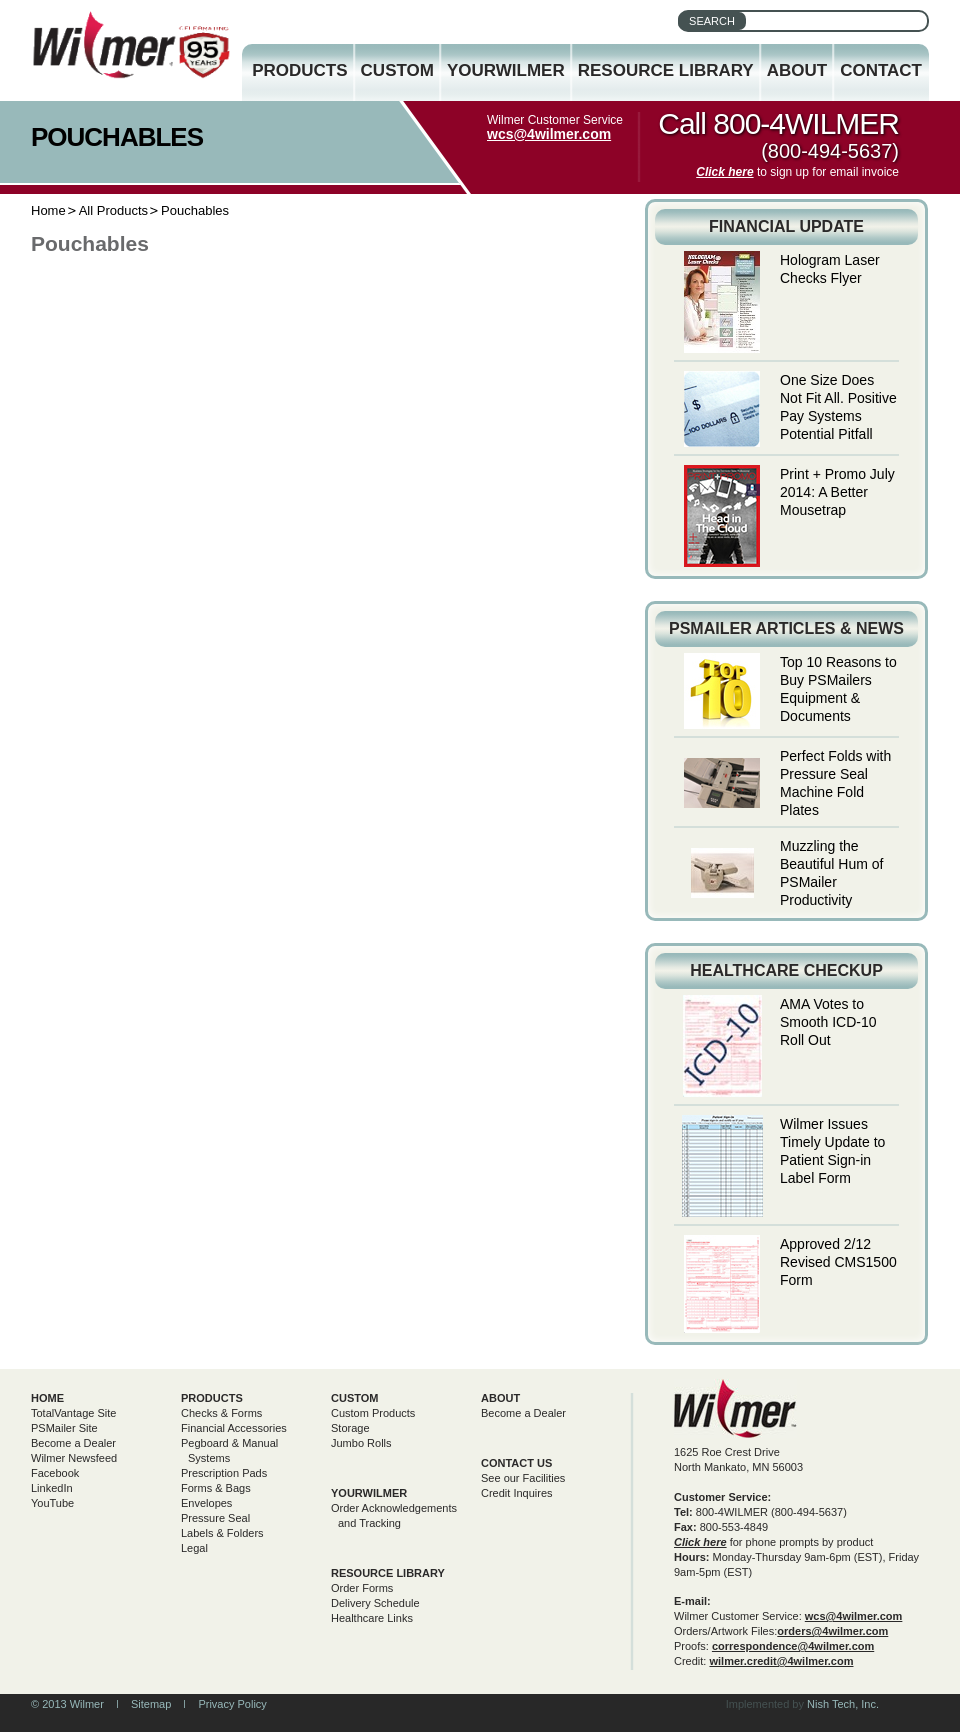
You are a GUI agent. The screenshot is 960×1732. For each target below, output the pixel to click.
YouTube (52, 1503)
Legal (194, 1548)
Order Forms (362, 1588)
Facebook (55, 1473)
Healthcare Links (372, 1618)
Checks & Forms (221, 1413)
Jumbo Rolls (361, 1443)
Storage (350, 1428)
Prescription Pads (224, 1473)
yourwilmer (369, 1493)
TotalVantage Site (73, 1413)
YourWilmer (506, 70)
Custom (397, 70)
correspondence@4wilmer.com (793, 1646)
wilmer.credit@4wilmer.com (781, 1661)
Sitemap (151, 1704)
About (797, 70)
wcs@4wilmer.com (549, 134)
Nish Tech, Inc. (843, 1704)
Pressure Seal (215, 1518)
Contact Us (516, 1463)
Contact (881, 70)
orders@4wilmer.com (832, 1631)
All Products (113, 210)
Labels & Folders (222, 1533)
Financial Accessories (234, 1428)
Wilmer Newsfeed (74, 1458)
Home (48, 210)
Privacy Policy (232, 1704)
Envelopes (206, 1503)
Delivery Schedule (375, 1603)
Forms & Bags (216, 1488)
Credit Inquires (517, 1493)
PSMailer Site (64, 1428)
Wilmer (735, 1408)
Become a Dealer (73, 1443)
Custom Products (373, 1413)
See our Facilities (523, 1478)
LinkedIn (52, 1488)
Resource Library (666, 70)
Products (299, 70)
